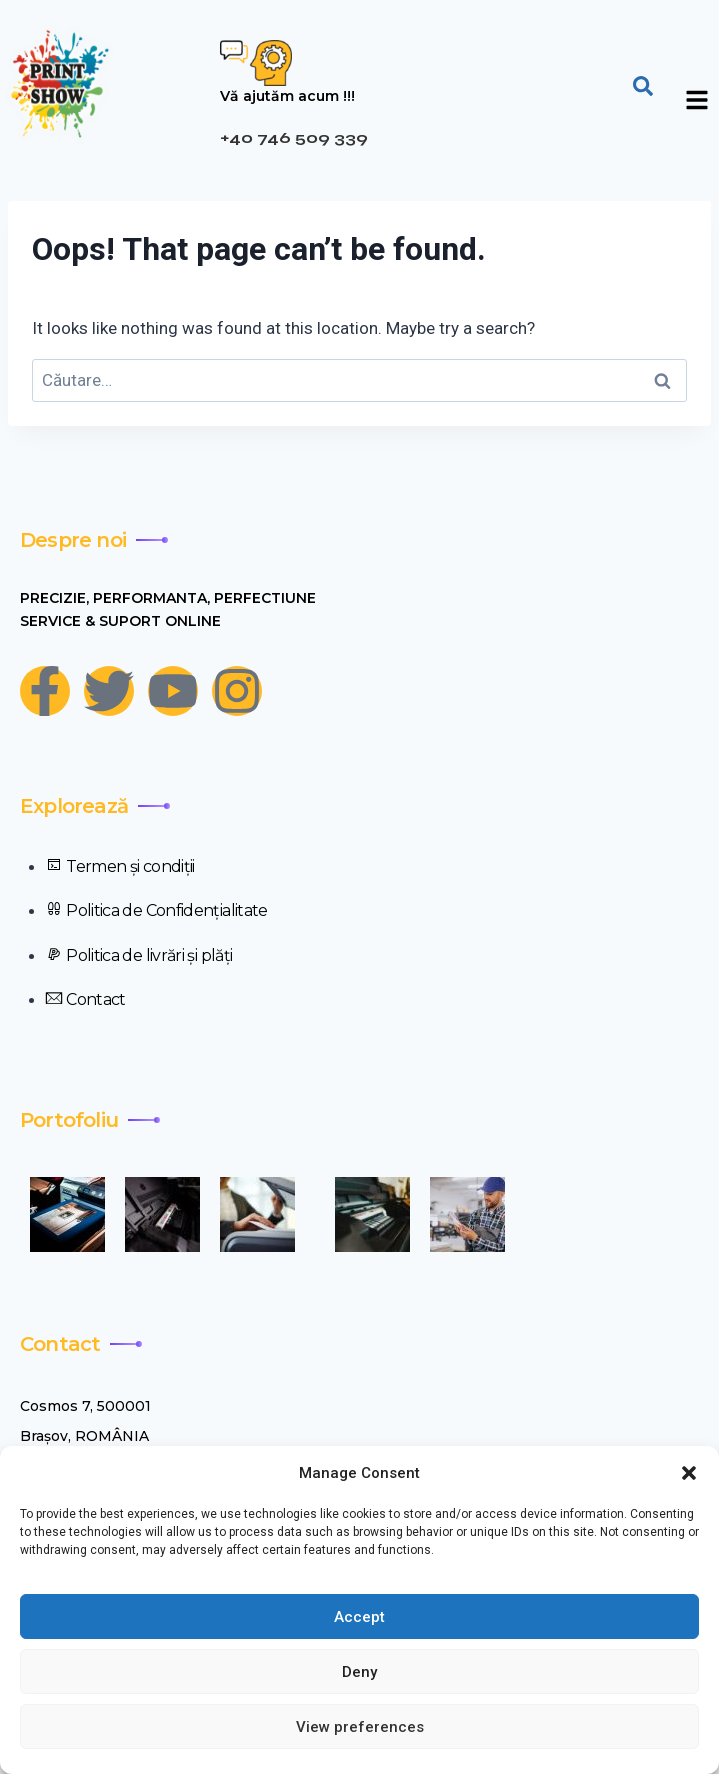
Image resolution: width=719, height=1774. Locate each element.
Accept (359, 1617)
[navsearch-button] (643, 84)
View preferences (360, 1727)
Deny (359, 1672)
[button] (689, 1473)
